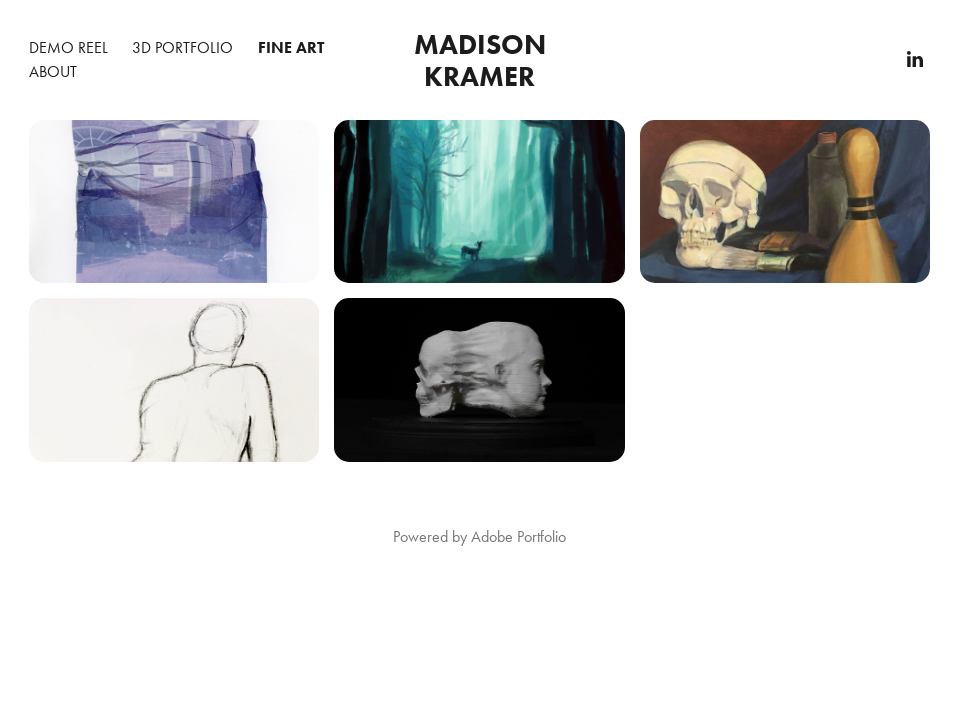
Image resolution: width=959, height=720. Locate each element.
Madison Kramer (483, 60)
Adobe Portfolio (518, 536)
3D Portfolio (182, 47)
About (53, 71)
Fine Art (291, 47)
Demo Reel (68, 47)
